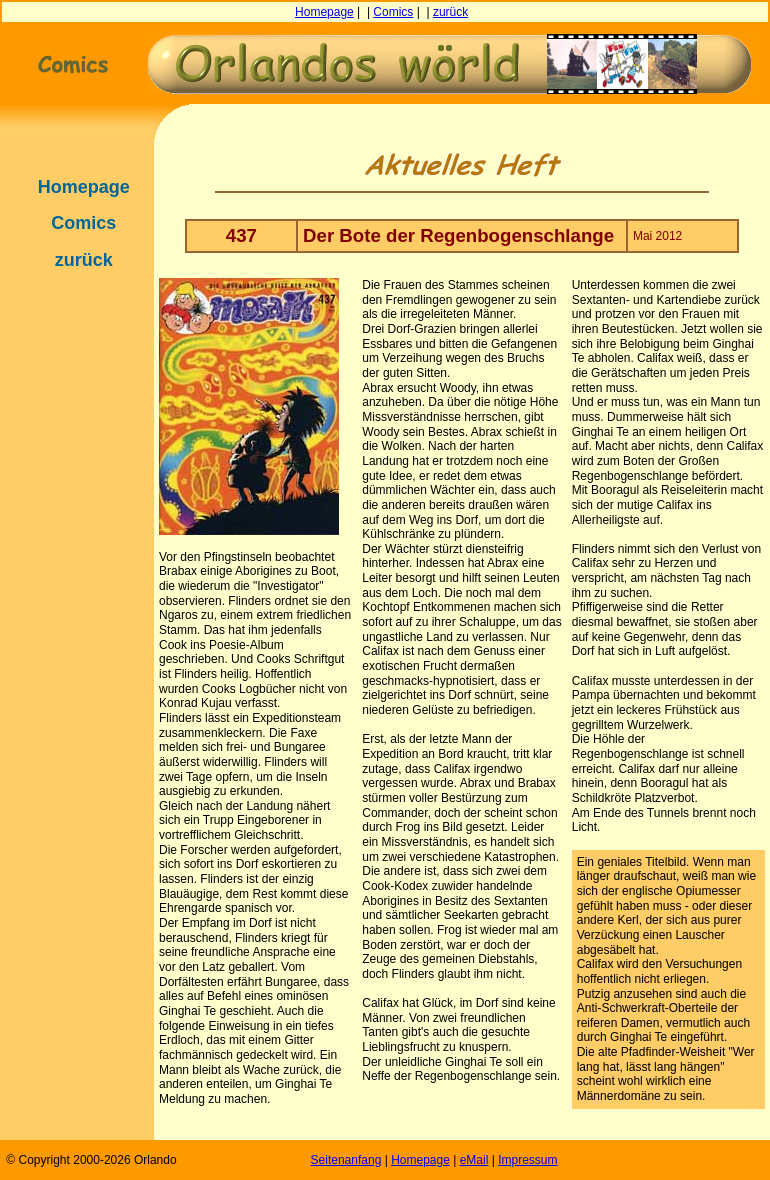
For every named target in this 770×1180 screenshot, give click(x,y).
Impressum (527, 1160)
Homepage (324, 12)
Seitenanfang (346, 1160)
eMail (474, 1160)
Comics (393, 12)
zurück (450, 12)
